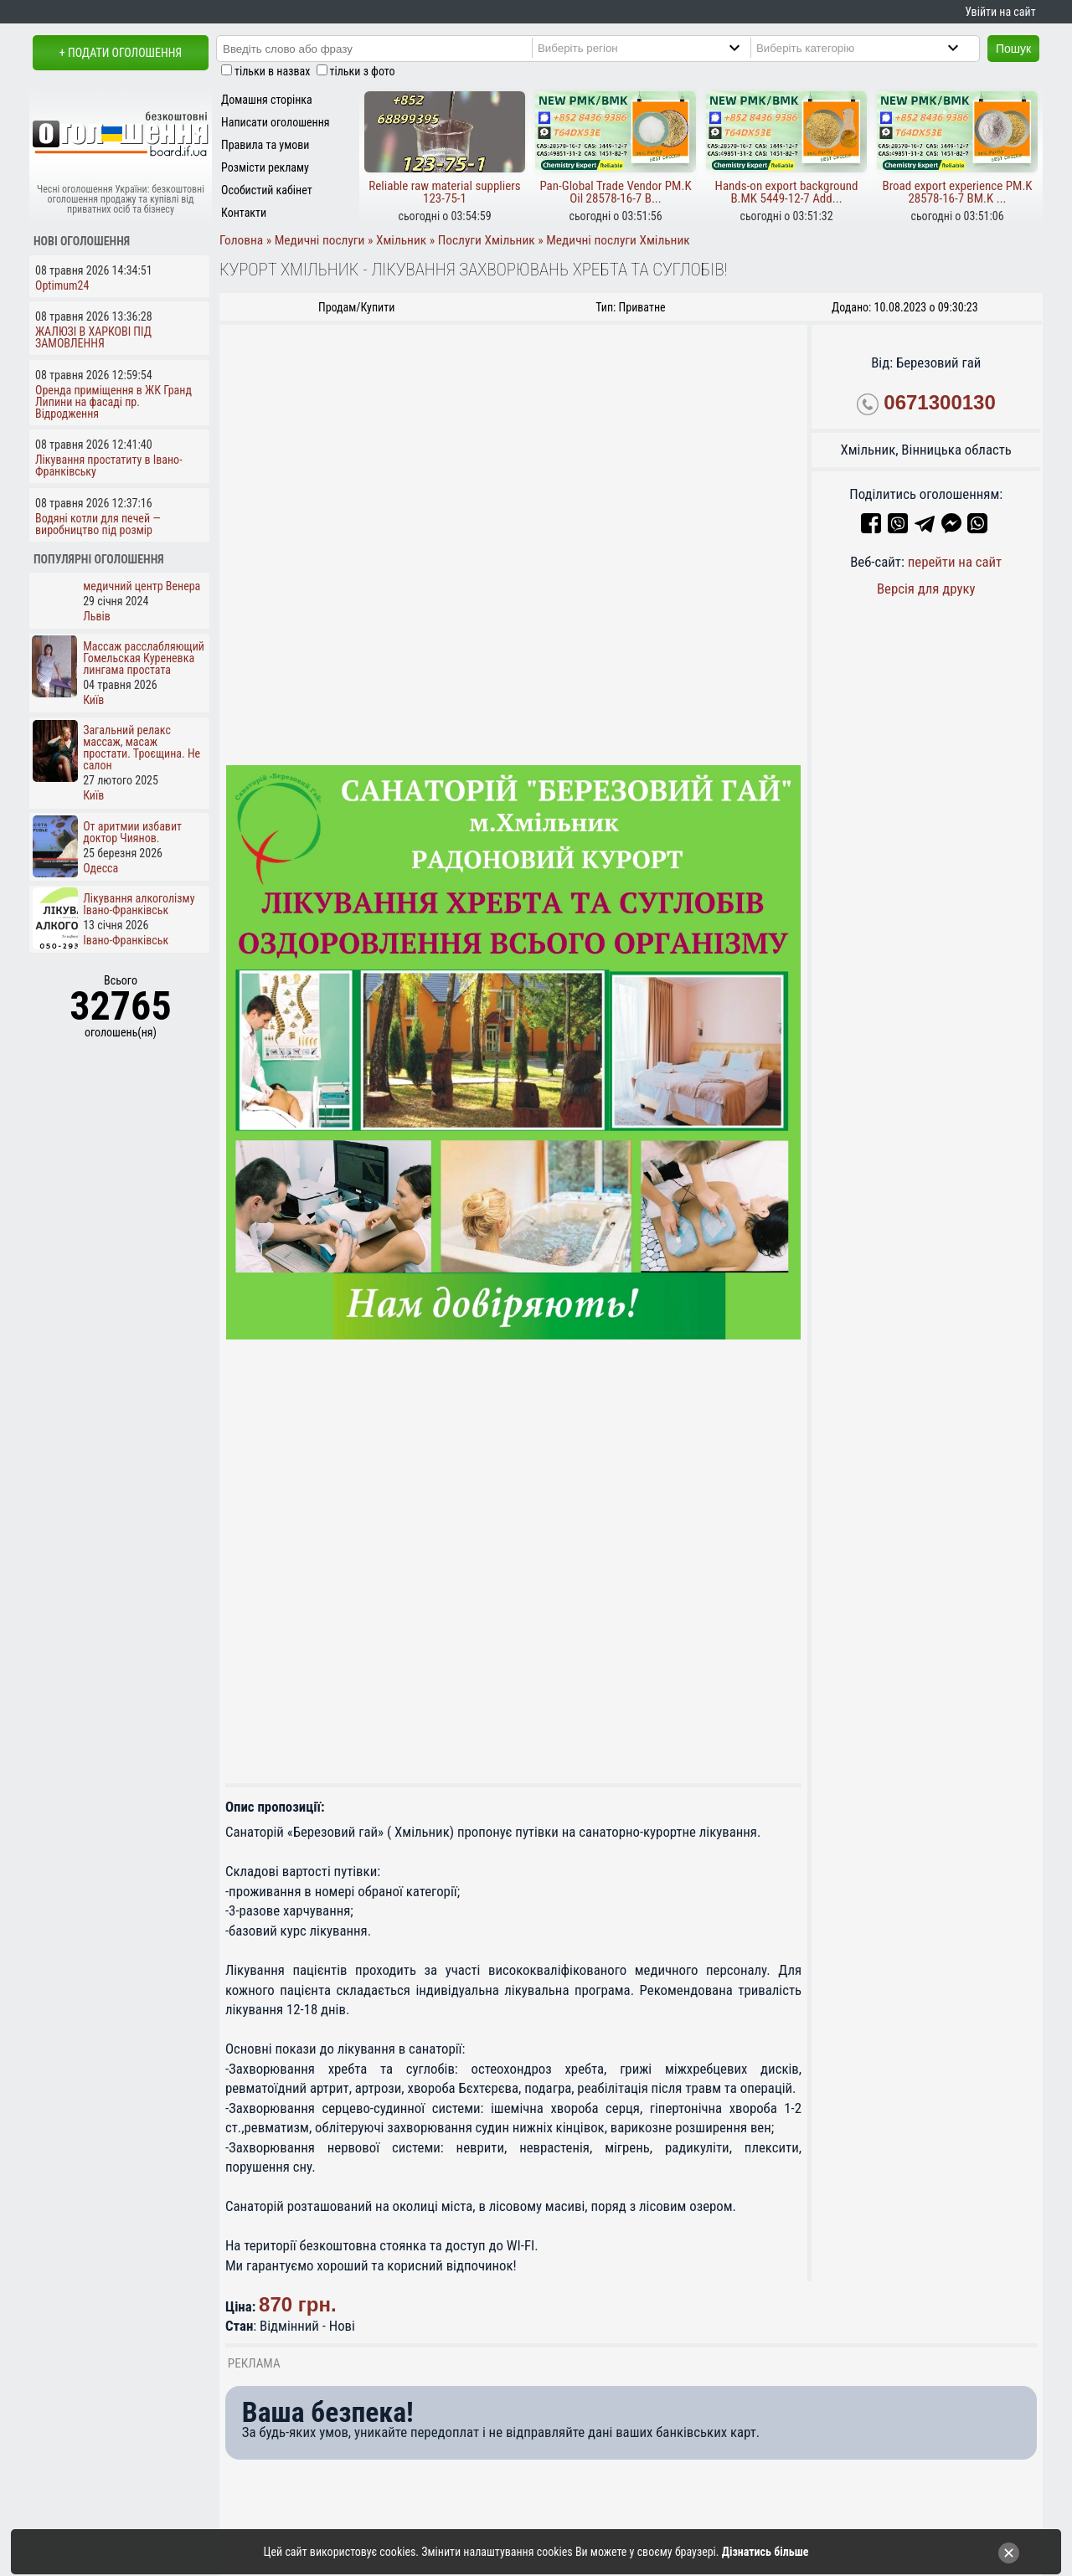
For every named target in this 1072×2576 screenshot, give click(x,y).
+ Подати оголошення (120, 52)
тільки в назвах (272, 71)
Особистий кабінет (266, 190)
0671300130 (939, 402)
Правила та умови (265, 145)
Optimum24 (62, 285)
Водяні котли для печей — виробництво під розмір (98, 524)
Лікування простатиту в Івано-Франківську (109, 465)
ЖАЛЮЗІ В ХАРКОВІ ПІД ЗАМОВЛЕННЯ (93, 337)
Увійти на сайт (1000, 11)
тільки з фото (362, 71)
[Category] (871, 48)
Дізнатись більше (765, 2551)
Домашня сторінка (266, 99)
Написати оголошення (275, 122)
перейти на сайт (955, 561)
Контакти (243, 212)
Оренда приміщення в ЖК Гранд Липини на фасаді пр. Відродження (113, 401)
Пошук (1013, 48)
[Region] (653, 48)
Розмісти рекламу (265, 167)
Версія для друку (926, 588)
